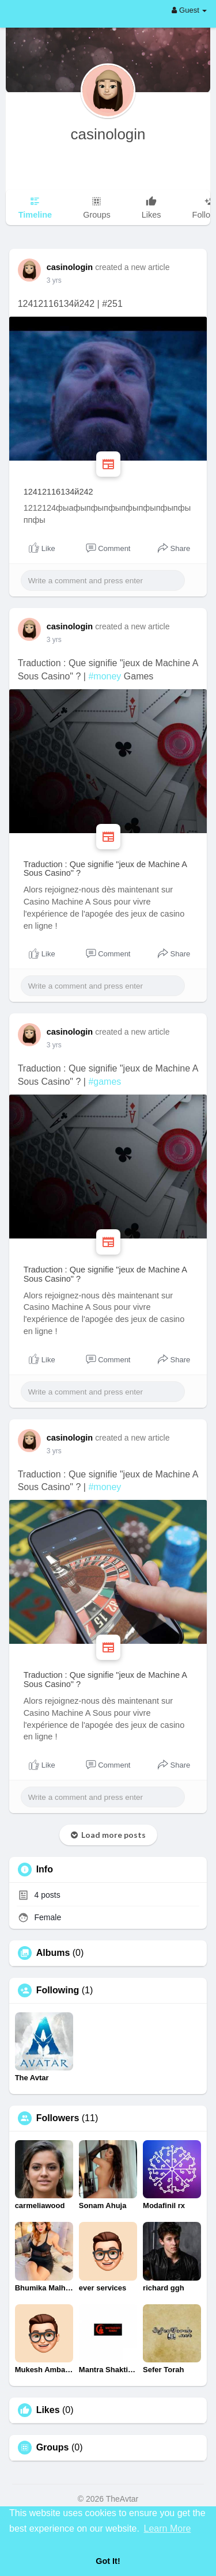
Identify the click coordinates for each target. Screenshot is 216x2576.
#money (104, 676)
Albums (53, 1953)
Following (57, 1990)
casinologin (107, 134)
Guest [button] (189, 10)
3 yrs (54, 280)
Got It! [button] (108, 2561)
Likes (48, 2410)
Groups (52, 2447)
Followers (57, 2118)
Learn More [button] (167, 2528)
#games (104, 1081)
